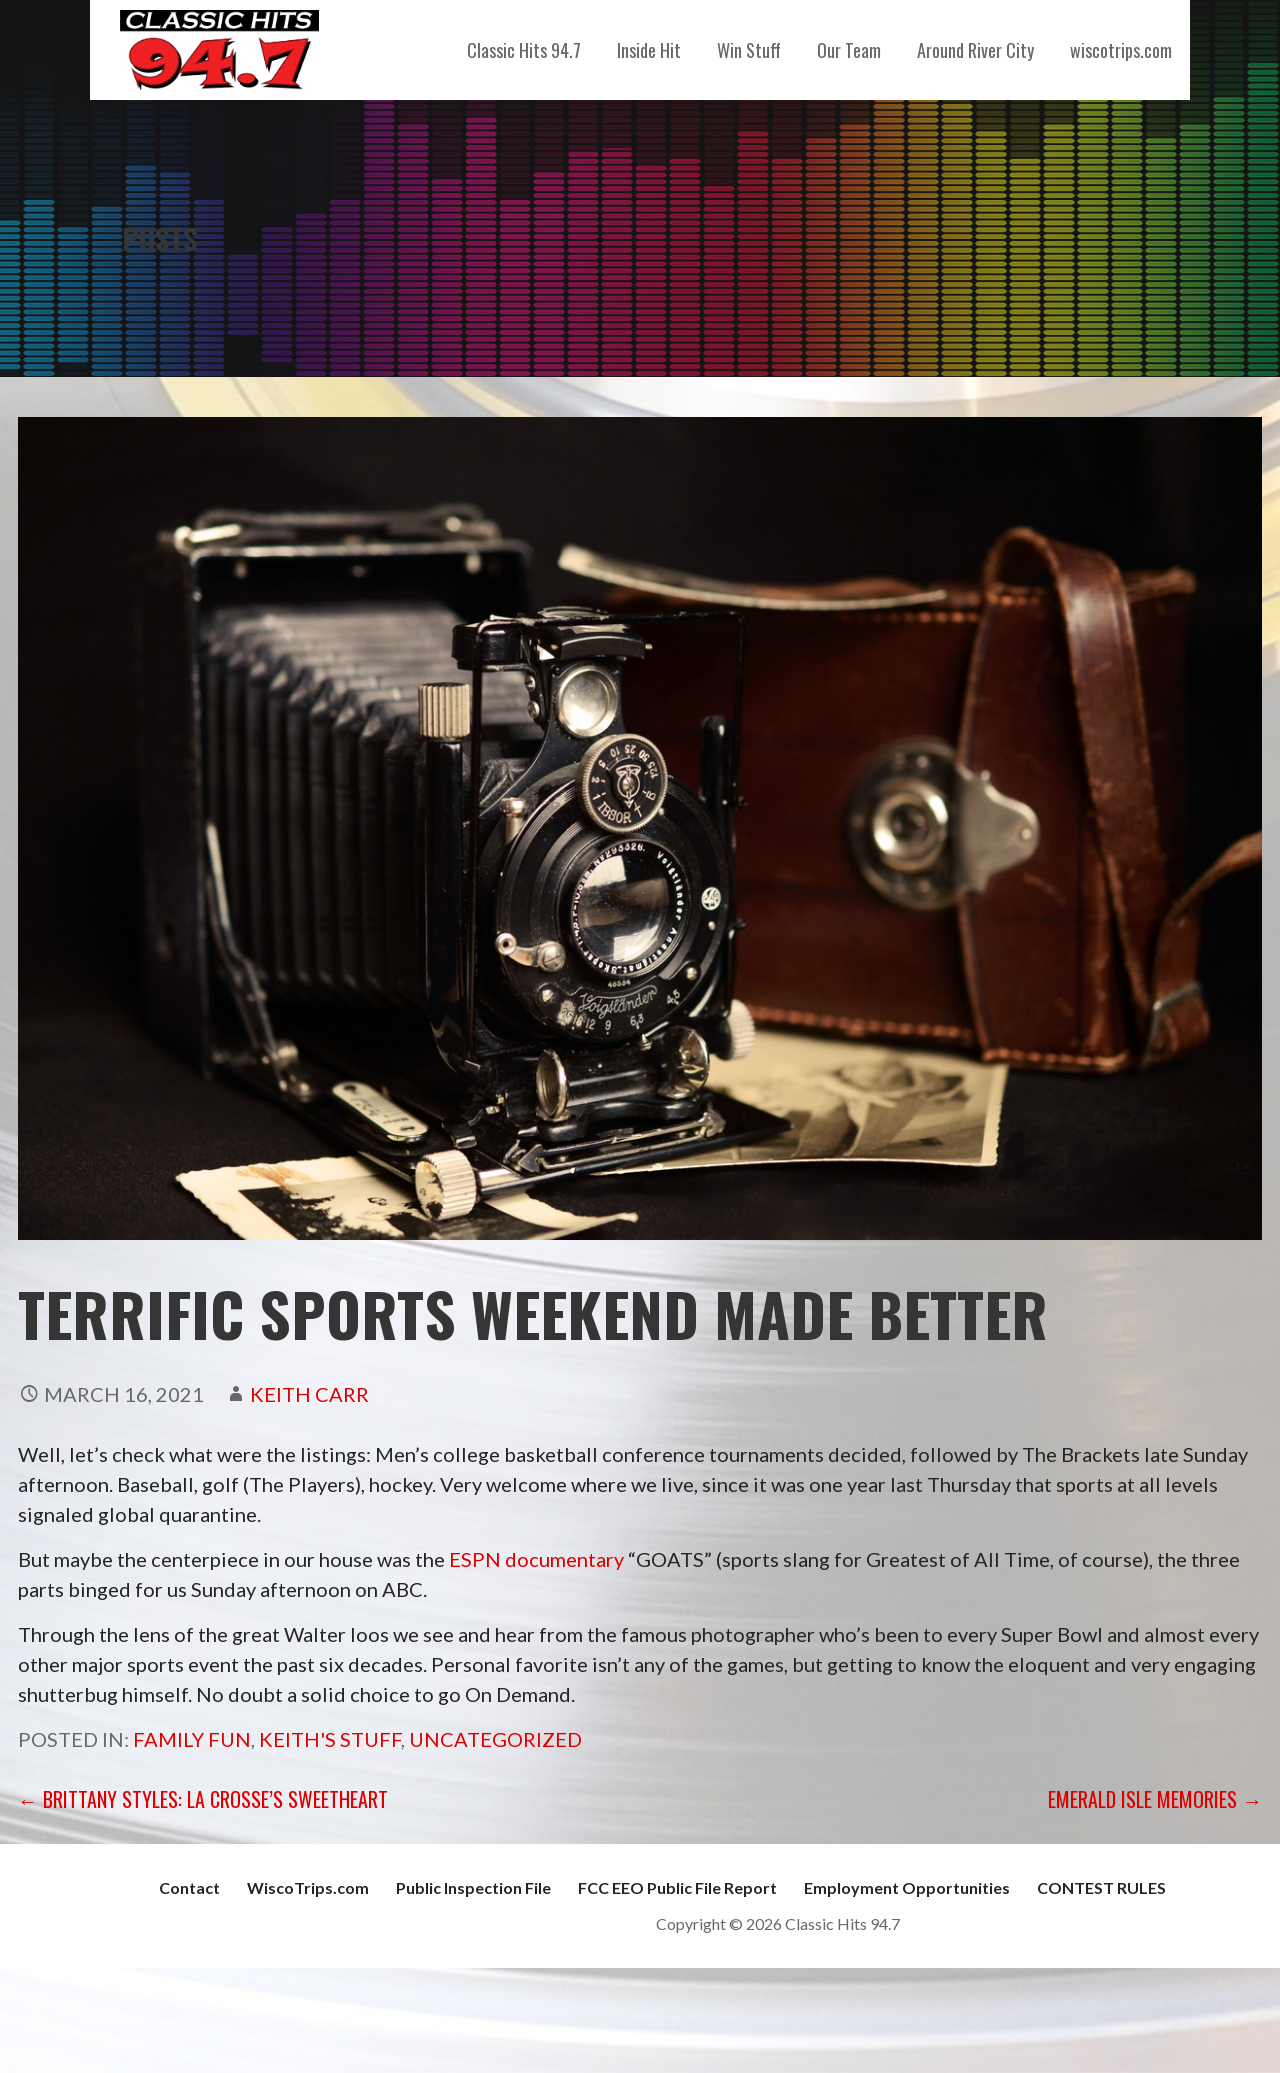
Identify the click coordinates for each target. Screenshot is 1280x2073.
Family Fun (192, 1739)
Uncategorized (495, 1739)
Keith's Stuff (330, 1739)
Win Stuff (749, 50)
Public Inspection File (473, 1887)
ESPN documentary (536, 1559)
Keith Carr (309, 1394)
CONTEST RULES (1101, 1887)
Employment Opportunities (907, 1887)
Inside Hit (649, 50)
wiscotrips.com (1121, 50)
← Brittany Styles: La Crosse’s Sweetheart (203, 1799)
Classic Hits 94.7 (524, 50)
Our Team (849, 50)
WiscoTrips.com (308, 1887)
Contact (189, 1887)
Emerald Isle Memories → (1155, 1799)
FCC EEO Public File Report (677, 1887)
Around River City (975, 50)
